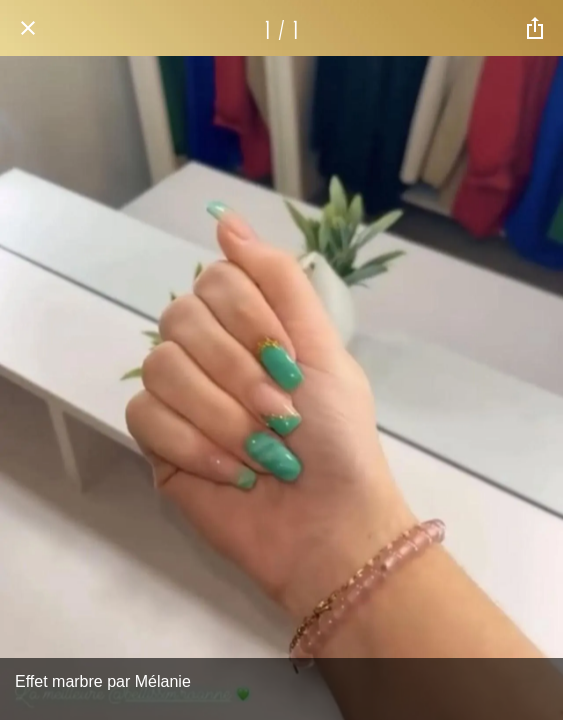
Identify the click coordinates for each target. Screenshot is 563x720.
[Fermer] (28, 28)
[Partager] (535, 28)
